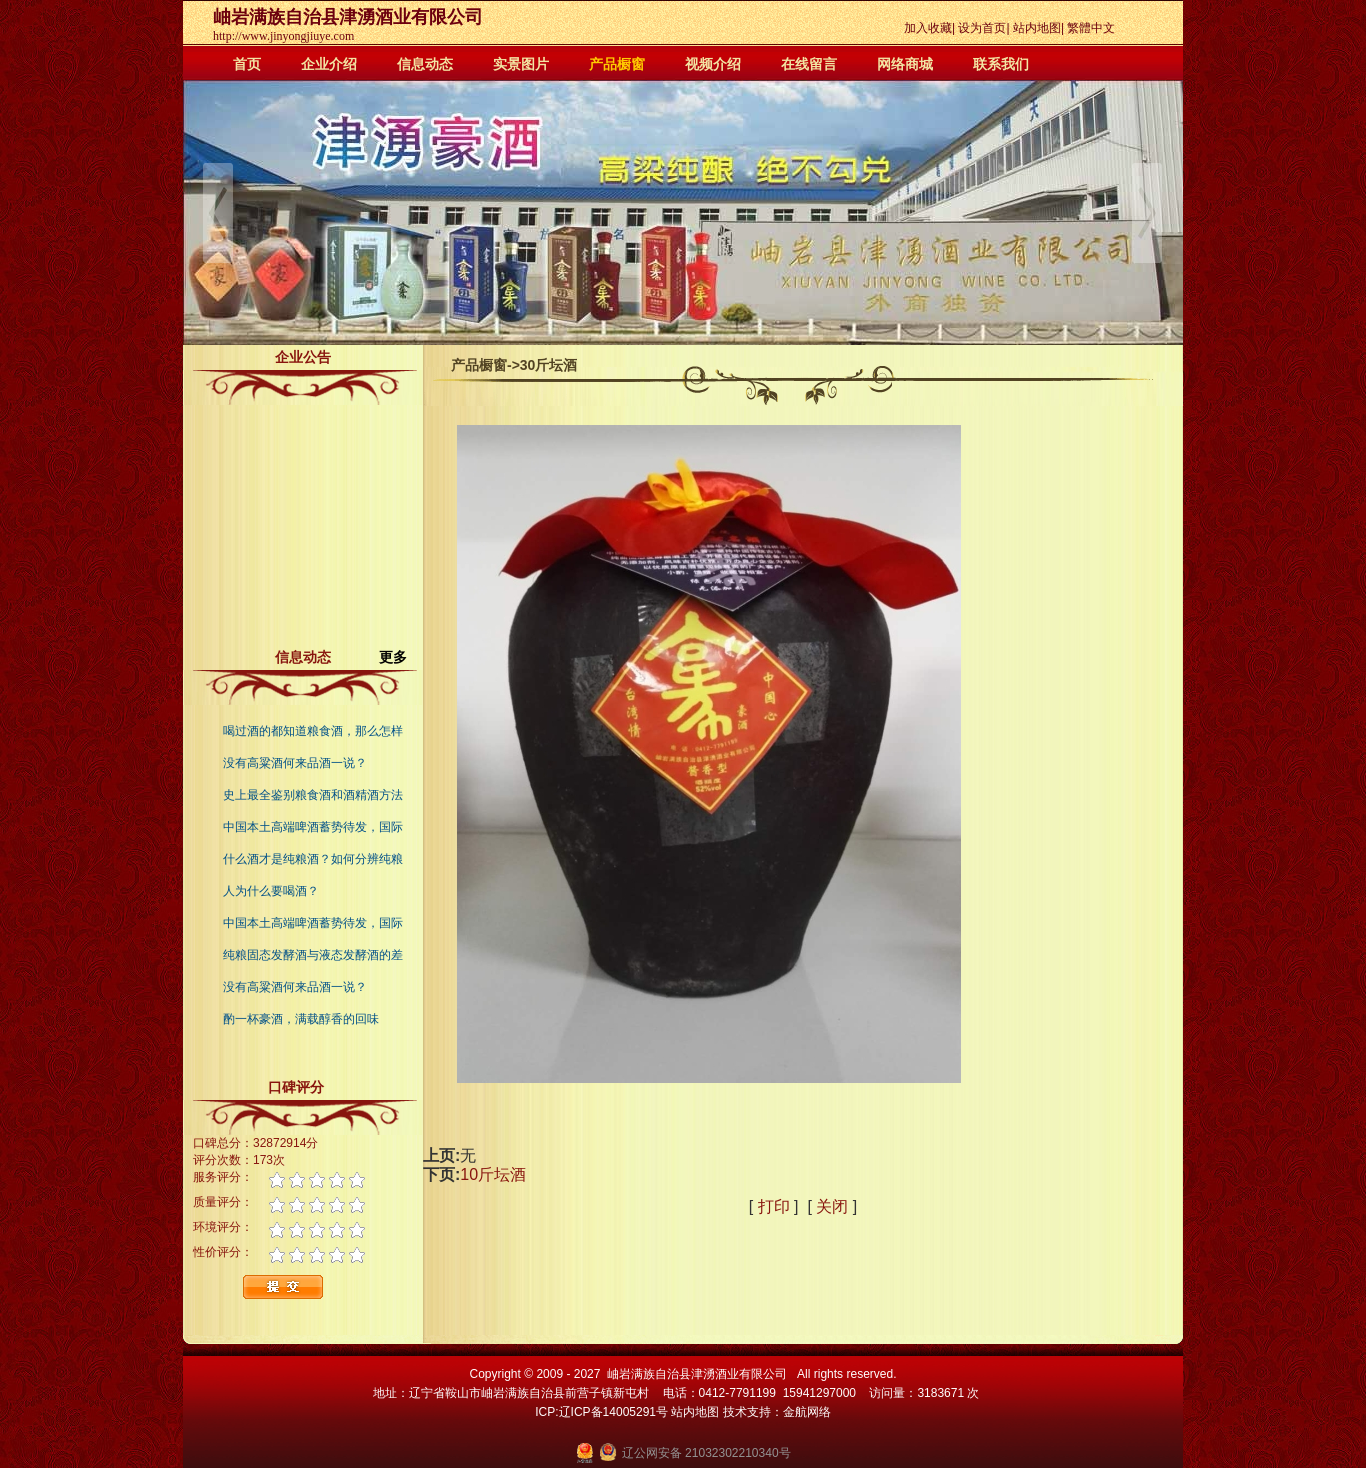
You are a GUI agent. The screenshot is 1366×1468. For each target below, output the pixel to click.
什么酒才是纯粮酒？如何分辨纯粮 (313, 859)
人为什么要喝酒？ (271, 891)
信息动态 (425, 64)
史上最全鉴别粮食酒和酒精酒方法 (313, 795)
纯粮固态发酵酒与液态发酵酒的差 (313, 955)
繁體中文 (1091, 28)
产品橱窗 (617, 64)
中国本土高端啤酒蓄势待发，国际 (313, 827)
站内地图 (1037, 28)
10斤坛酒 (493, 1174)
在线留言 (809, 64)
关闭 (832, 1206)
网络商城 (905, 64)
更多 (401, 657)
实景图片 (521, 64)
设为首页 (982, 28)
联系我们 (1001, 64)
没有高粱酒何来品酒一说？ (295, 763)
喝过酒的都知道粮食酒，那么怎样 (313, 731)
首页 (247, 64)
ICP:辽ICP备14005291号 (601, 1412)
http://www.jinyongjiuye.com (283, 36)
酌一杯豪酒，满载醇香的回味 (301, 1019)
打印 (774, 1206)
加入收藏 (928, 28)
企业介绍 (329, 64)
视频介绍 (713, 64)
